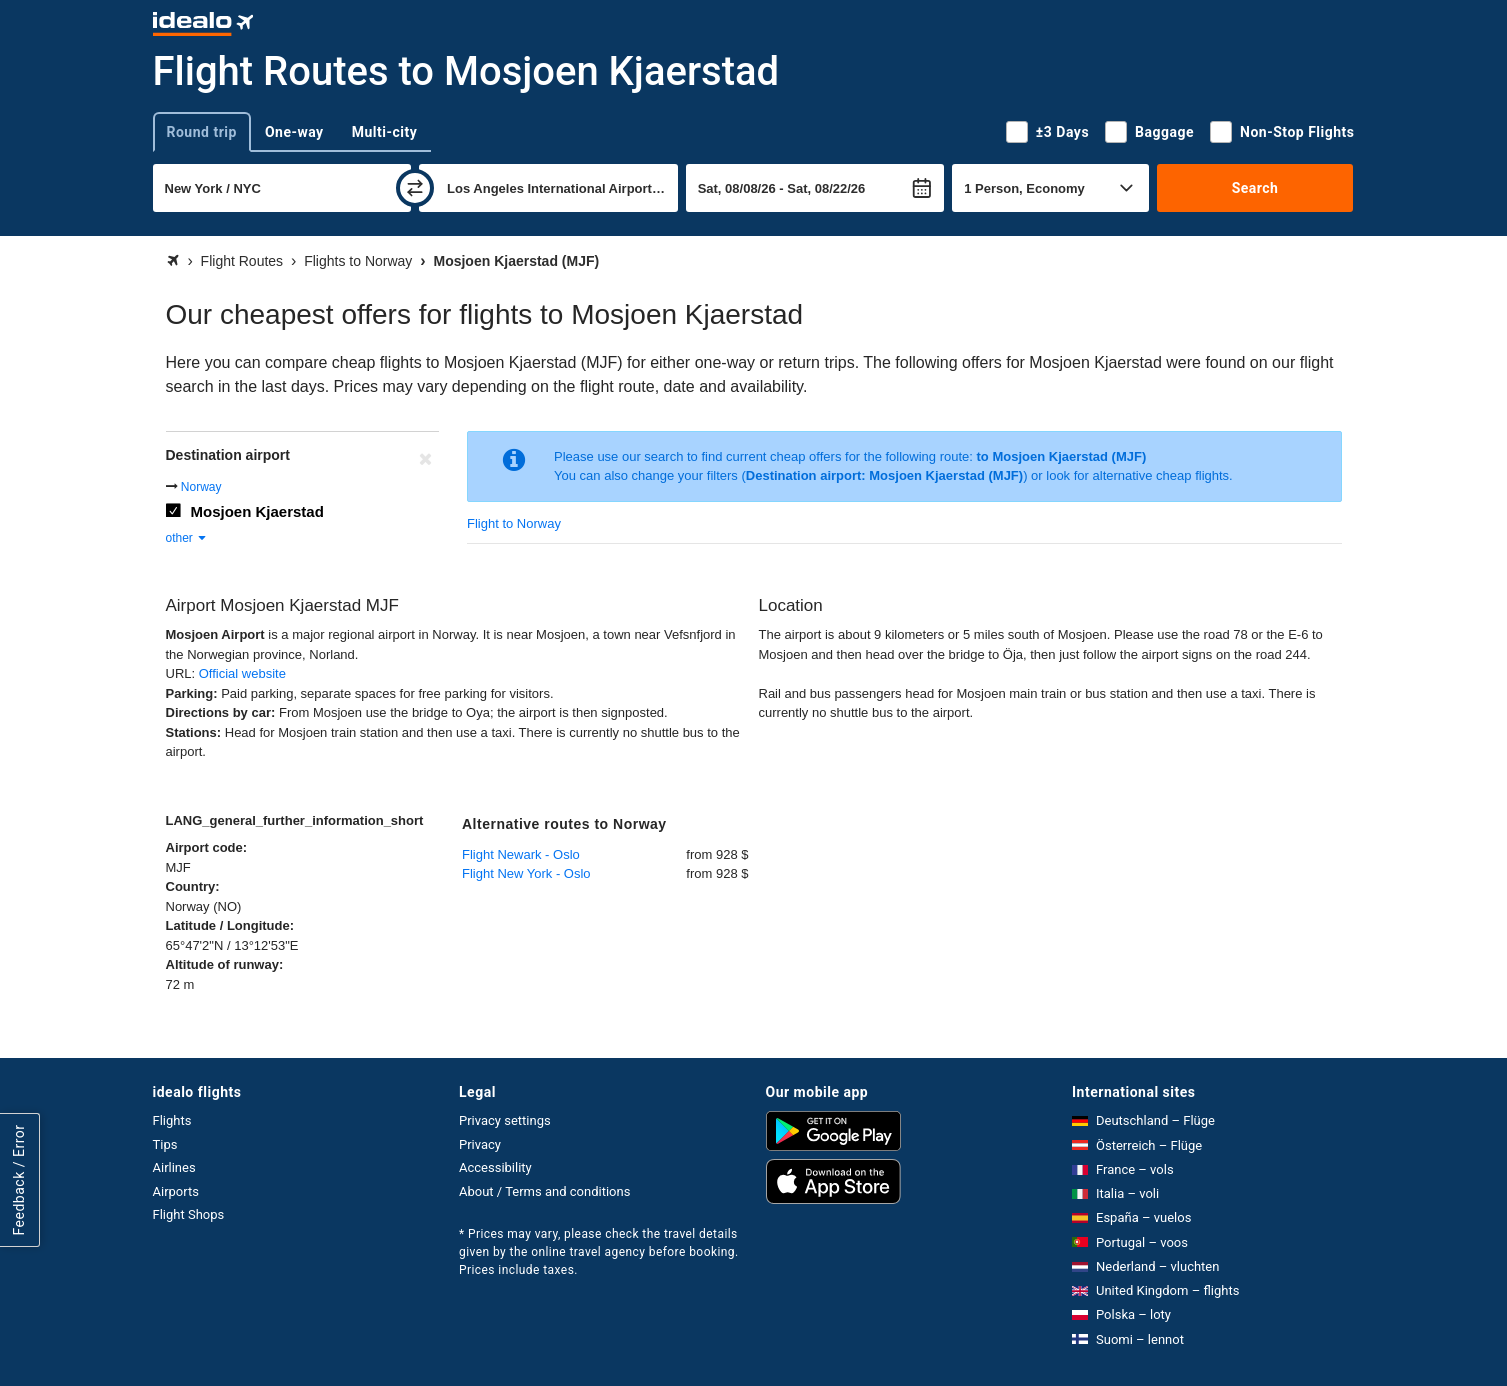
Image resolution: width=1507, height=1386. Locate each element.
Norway (201, 487)
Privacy (480, 1144)
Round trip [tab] (202, 132)
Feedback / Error (19, 1180)
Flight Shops (189, 1214)
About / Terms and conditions (544, 1191)
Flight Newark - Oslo (521, 854)
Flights (172, 1120)
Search (1255, 188)
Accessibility (495, 1167)
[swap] (415, 188)
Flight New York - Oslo (526, 873)
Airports (176, 1191)
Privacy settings (505, 1120)
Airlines (174, 1167)
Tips (165, 1144)
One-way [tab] (294, 132)
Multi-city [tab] (385, 132)
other (187, 538)
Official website (242, 673)
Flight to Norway (514, 523)
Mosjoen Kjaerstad (257, 511)
